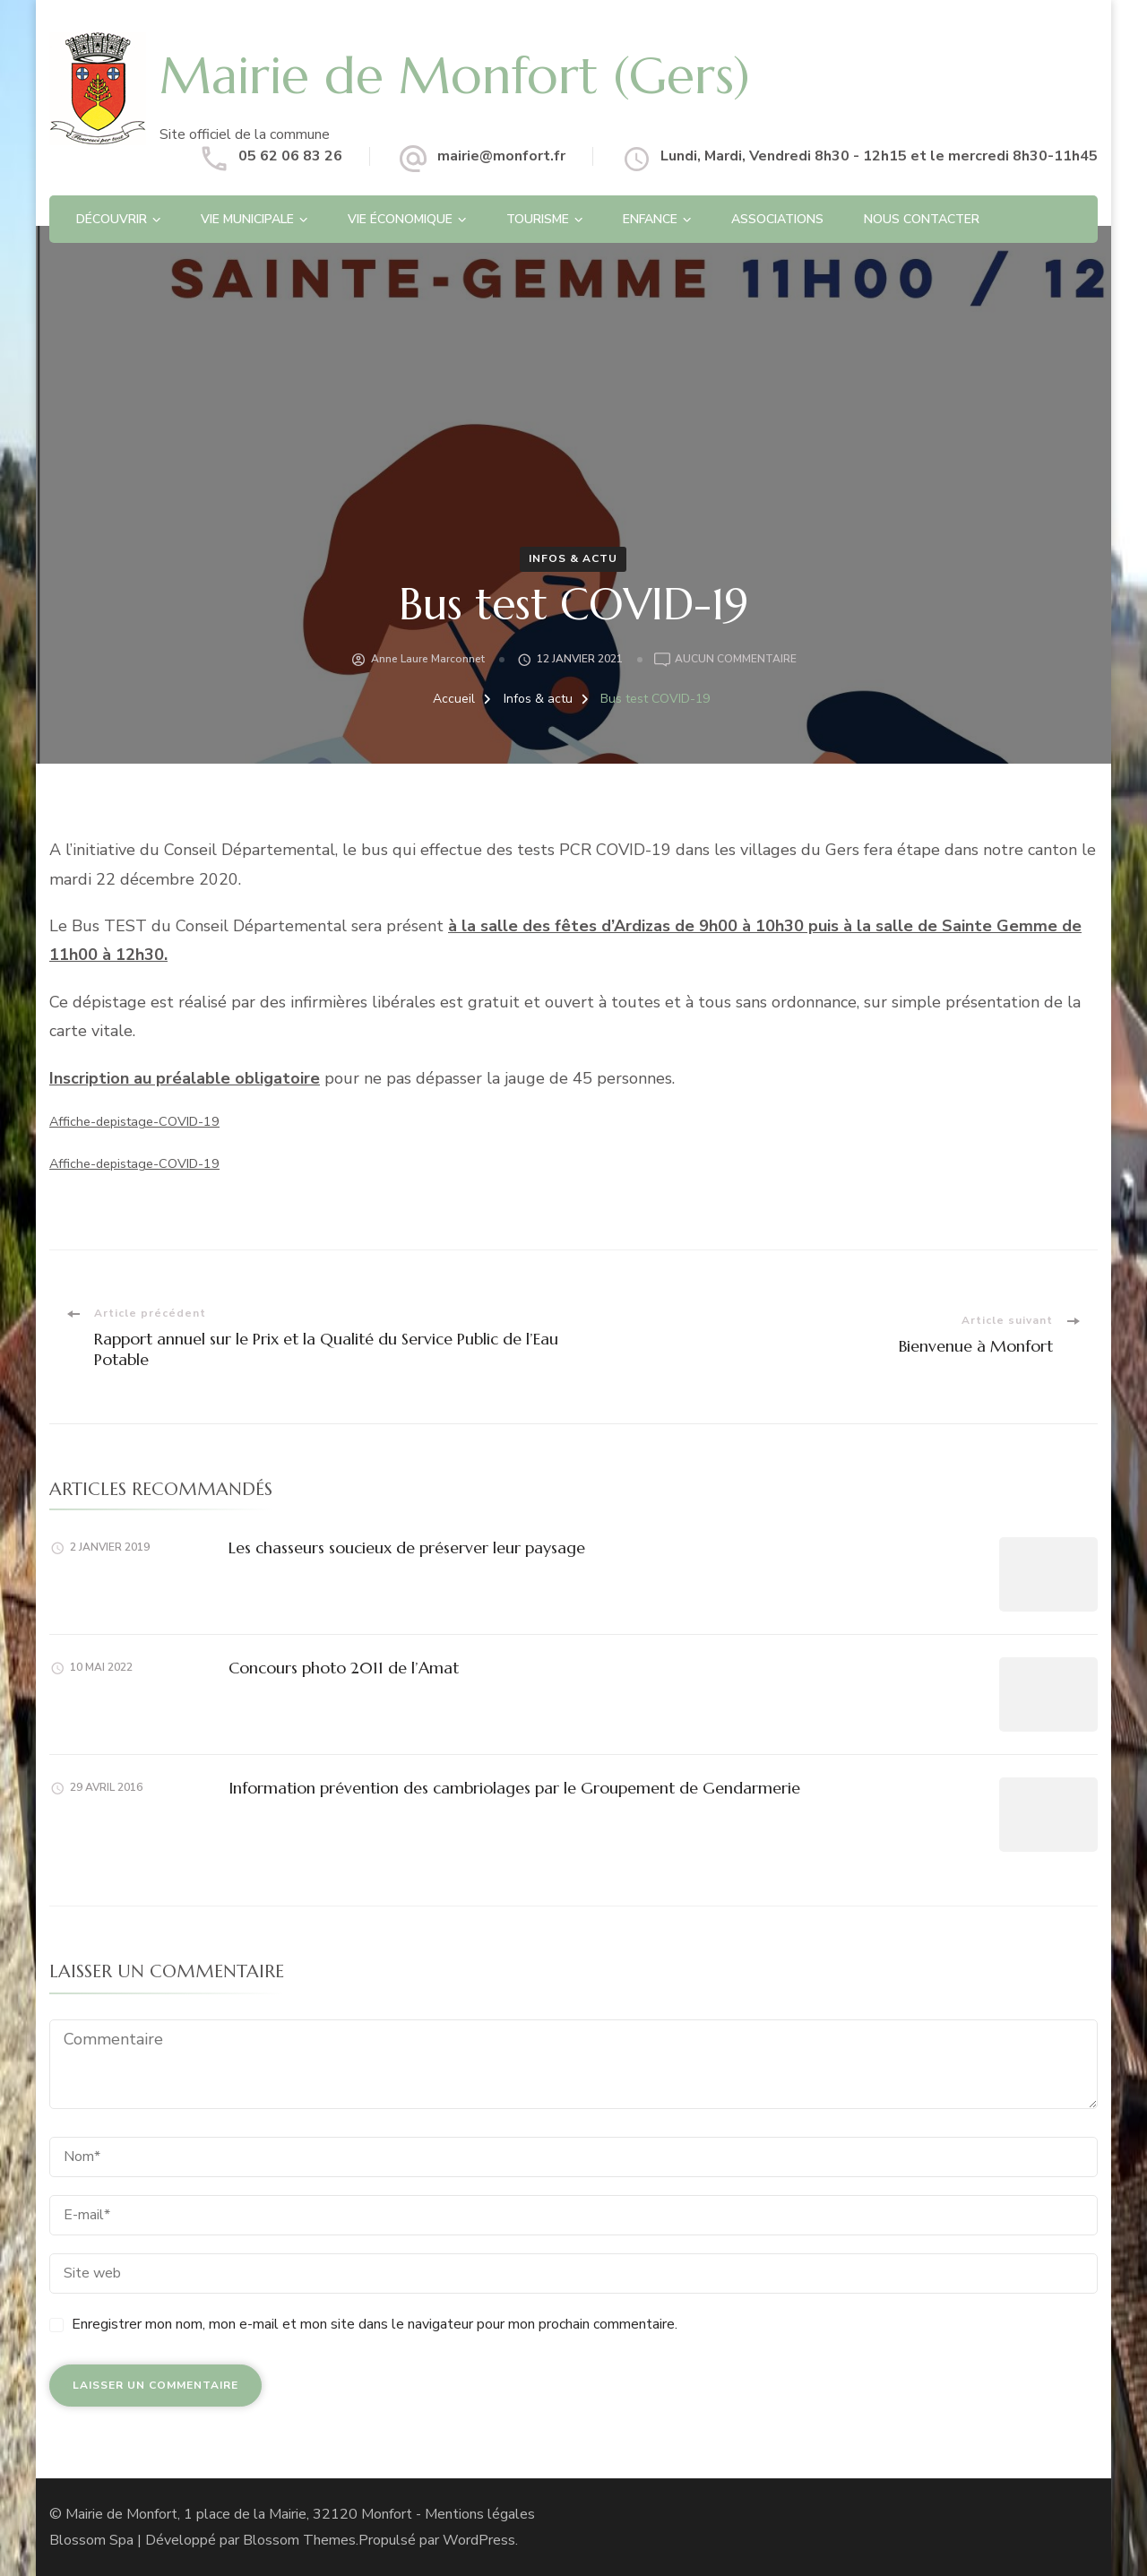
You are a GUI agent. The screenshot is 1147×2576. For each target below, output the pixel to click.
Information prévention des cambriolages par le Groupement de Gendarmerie (514, 1787)
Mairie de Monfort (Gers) (455, 75)
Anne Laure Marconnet (428, 659)
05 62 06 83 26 (290, 156)
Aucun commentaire (736, 660)
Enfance (650, 219)
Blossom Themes (299, 2540)
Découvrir (111, 219)
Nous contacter (921, 219)
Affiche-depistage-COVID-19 (134, 1121)
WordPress (479, 2540)
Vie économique (400, 219)
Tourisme (537, 219)
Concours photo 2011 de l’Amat (344, 1667)
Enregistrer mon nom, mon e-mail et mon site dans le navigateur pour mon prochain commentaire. (374, 2324)
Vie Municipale (247, 219)
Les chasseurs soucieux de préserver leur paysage (407, 1547)
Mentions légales (480, 2514)
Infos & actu (573, 558)
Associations (777, 219)
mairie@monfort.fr (501, 156)
